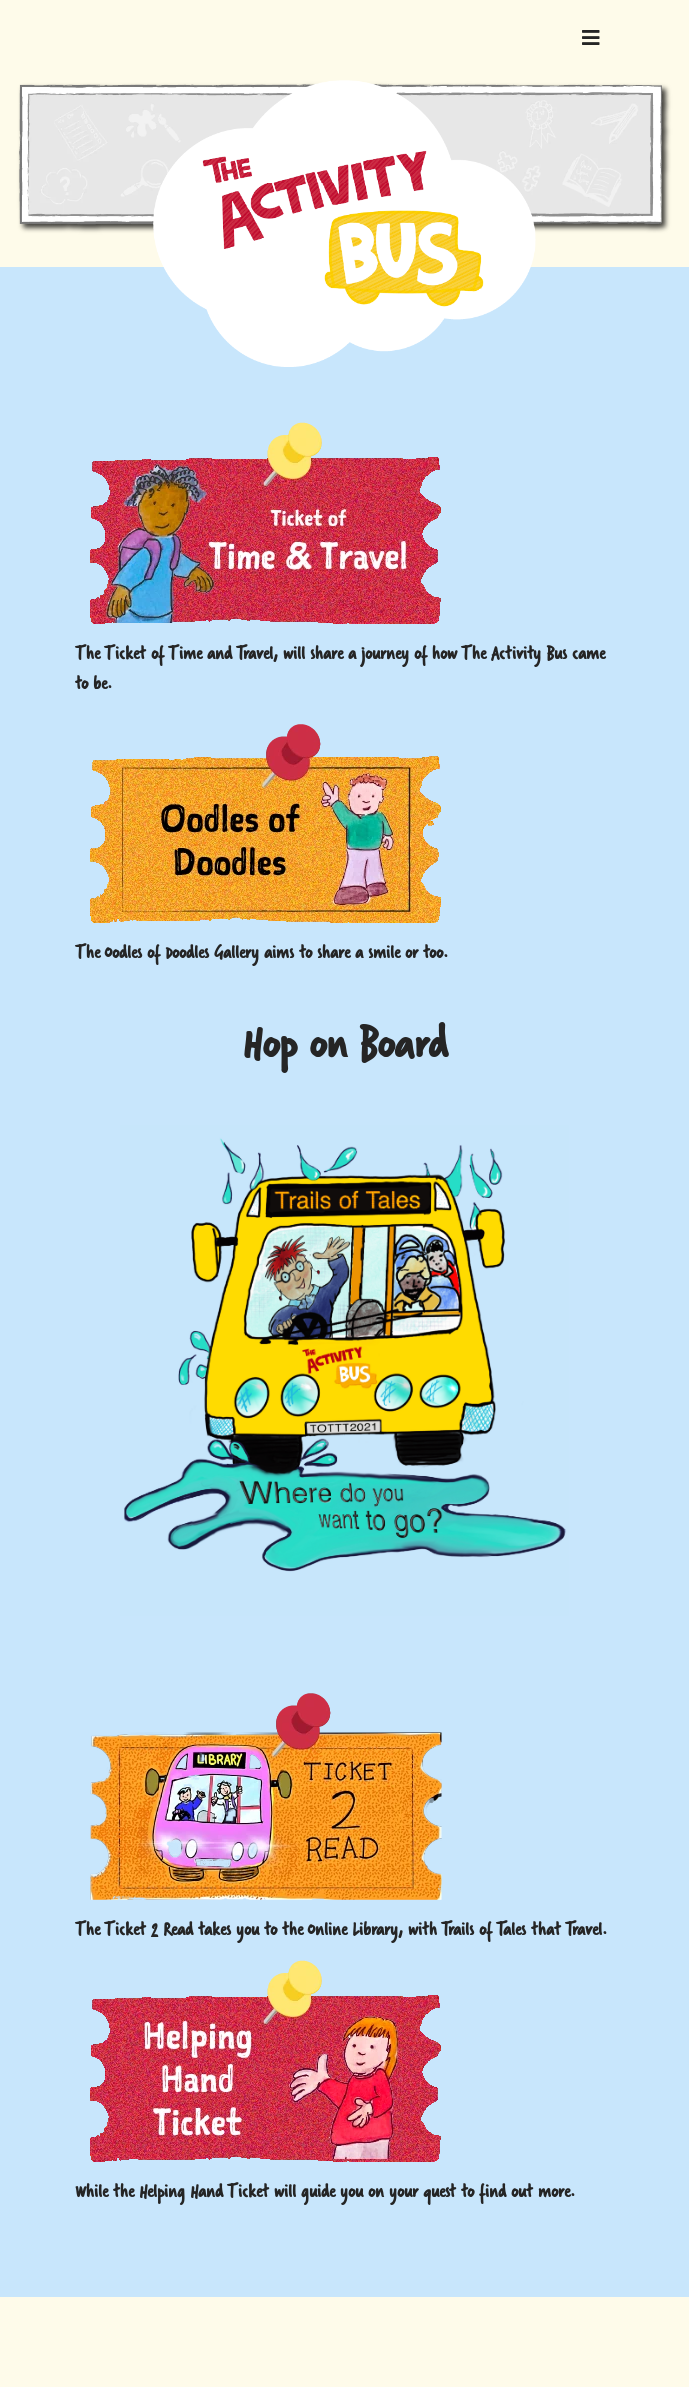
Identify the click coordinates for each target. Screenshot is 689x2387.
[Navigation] (591, 40)
